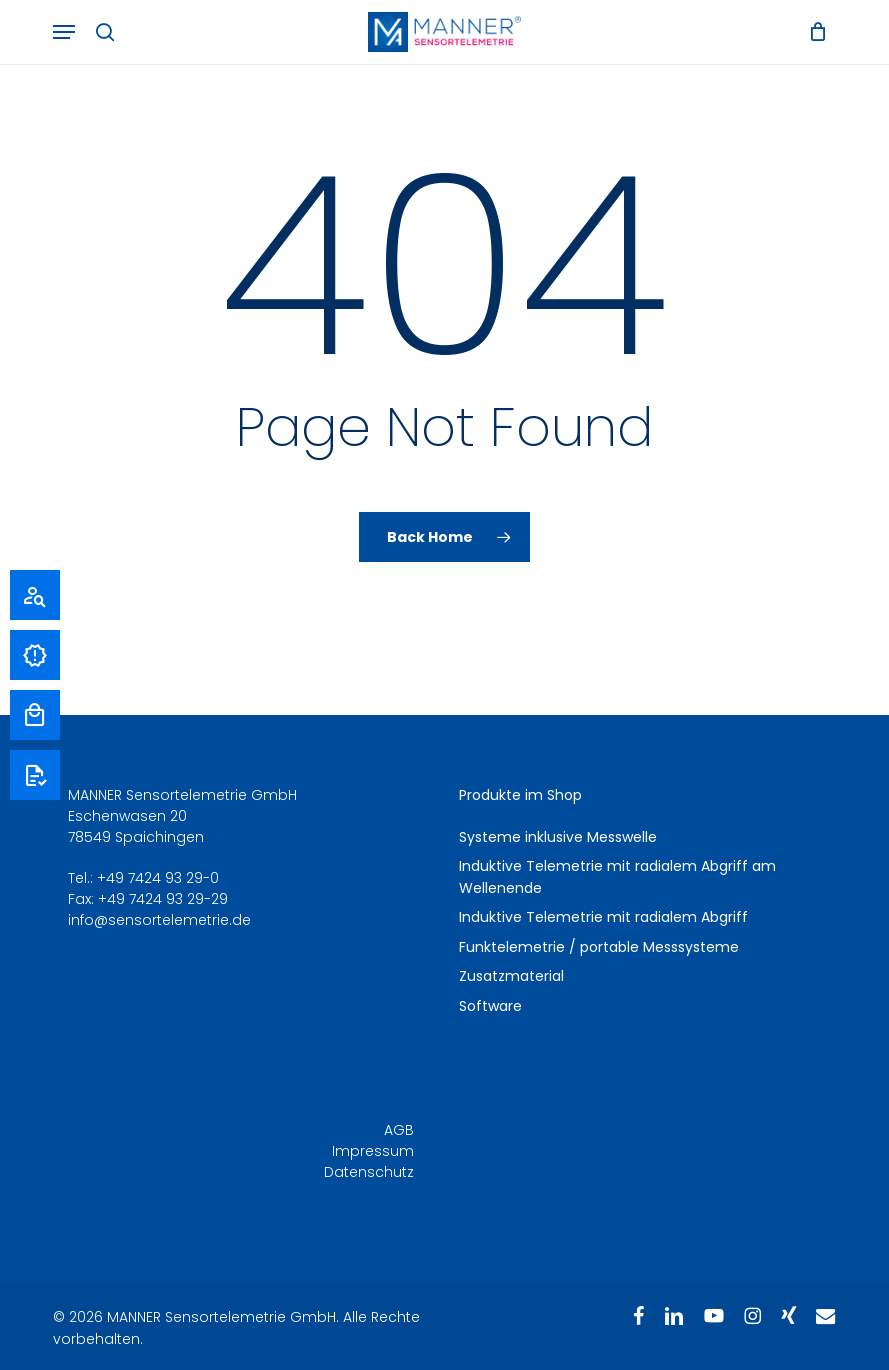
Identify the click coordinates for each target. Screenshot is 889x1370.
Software (490, 1006)
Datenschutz (369, 1172)
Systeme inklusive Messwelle (558, 837)
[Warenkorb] (813, 32)
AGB (399, 1130)
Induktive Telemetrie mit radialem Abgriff (603, 917)
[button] (64, 32)
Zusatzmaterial (511, 976)
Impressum (373, 1151)
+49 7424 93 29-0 (158, 878)
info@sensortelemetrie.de (159, 920)
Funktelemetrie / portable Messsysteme (599, 947)
